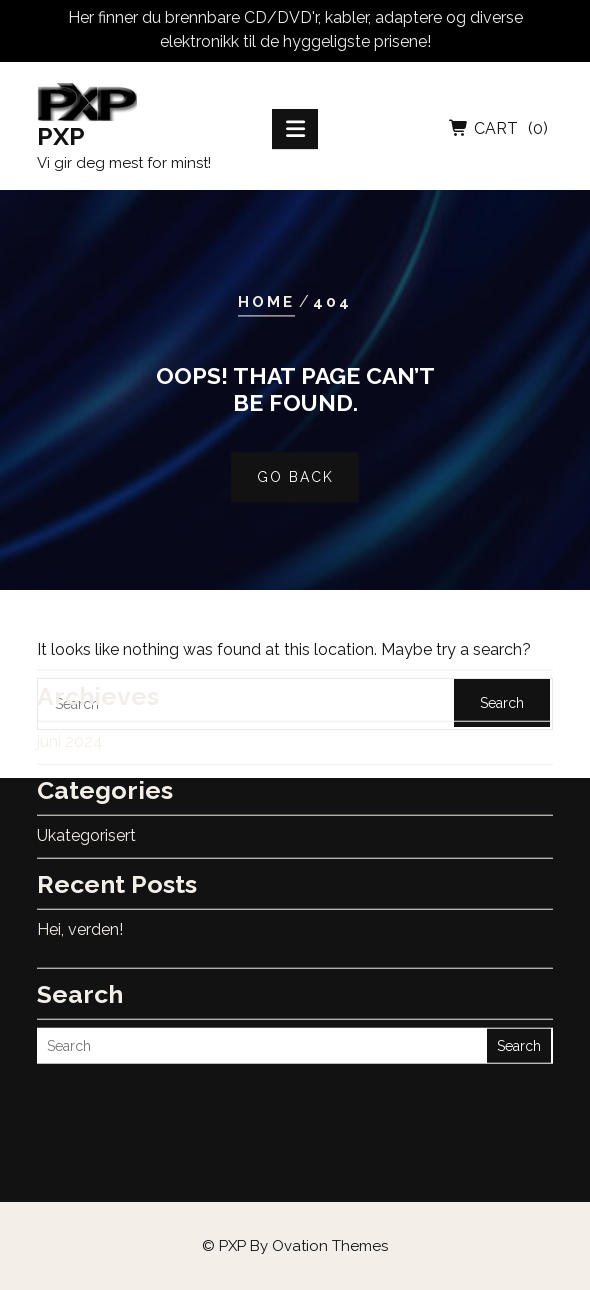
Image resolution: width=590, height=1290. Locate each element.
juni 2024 (70, 685)
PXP (61, 140)
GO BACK (295, 477)
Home (266, 302)
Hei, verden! (80, 873)
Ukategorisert (86, 779)
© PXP (295, 1246)
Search (519, 990)
